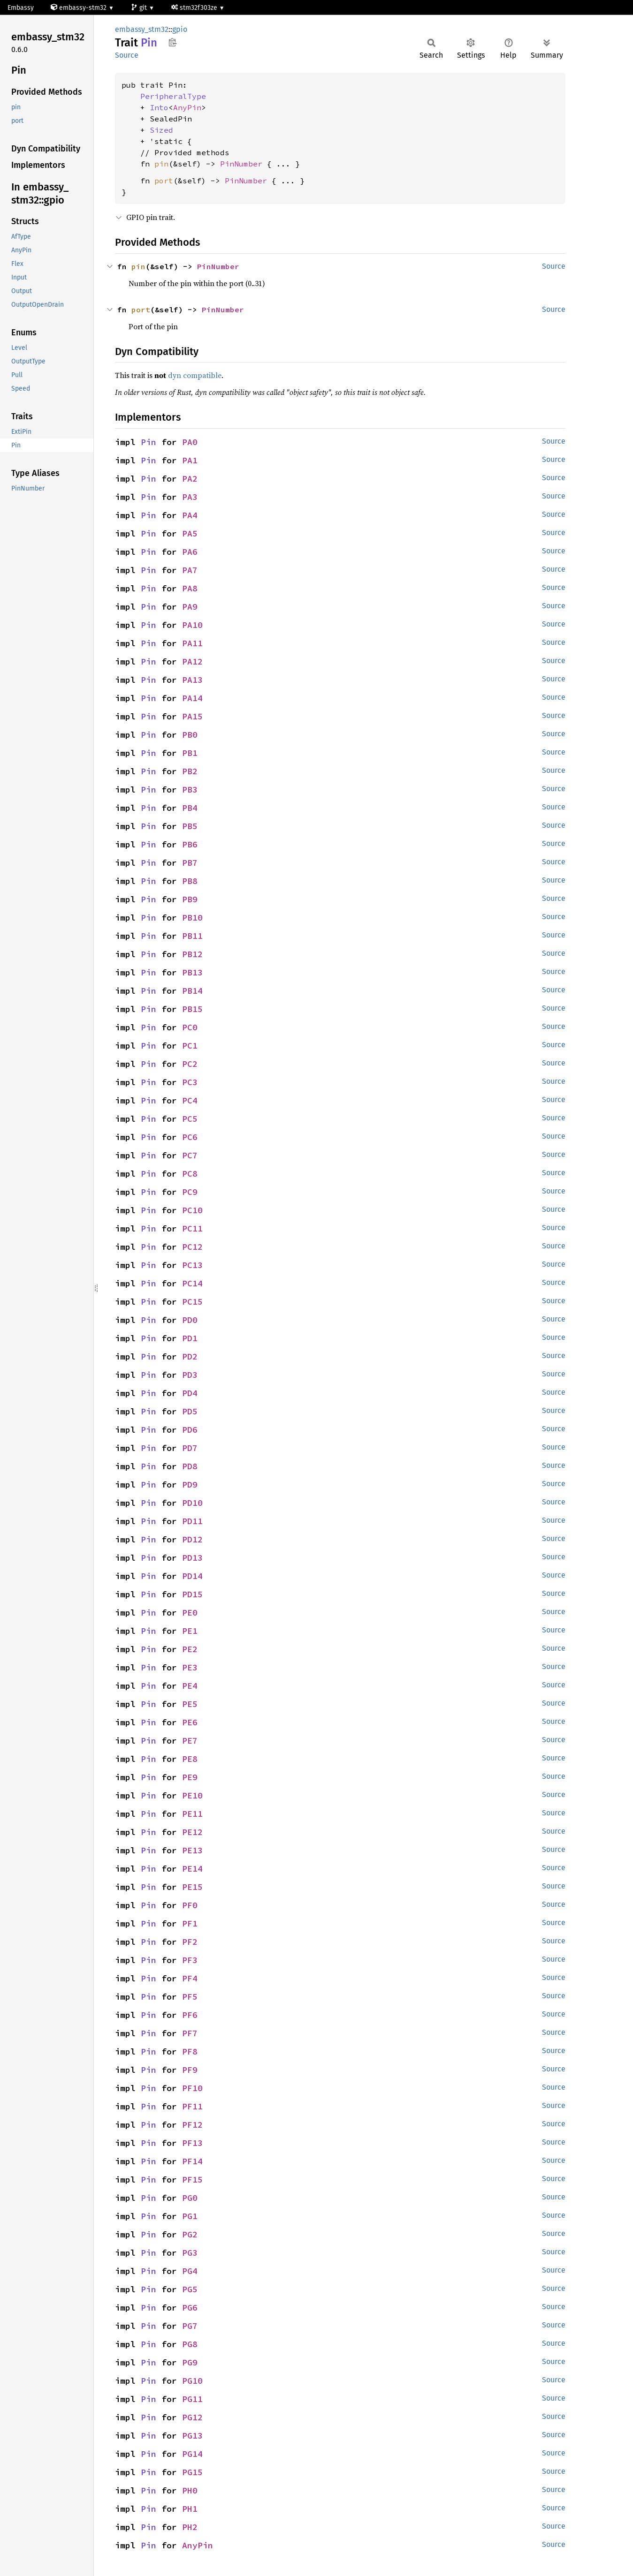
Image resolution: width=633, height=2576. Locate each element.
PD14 (192, 1576)
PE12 (192, 1832)
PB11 (192, 935)
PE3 (190, 1667)
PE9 (190, 1777)
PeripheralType (173, 96)
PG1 (190, 2216)
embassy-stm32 (79, 8)
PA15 (192, 716)
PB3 (190, 789)
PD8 (190, 1466)
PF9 (190, 2069)
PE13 (192, 1850)
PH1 (190, 2508)
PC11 (192, 1228)
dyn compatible (194, 375)
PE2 (190, 1649)
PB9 (190, 899)
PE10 (192, 1795)
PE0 (190, 1612)
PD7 (190, 1448)
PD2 (190, 1356)
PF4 (190, 1978)
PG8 (190, 2344)
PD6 (190, 1429)
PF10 (192, 2088)
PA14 (192, 698)
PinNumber (241, 163)
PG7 (190, 2325)
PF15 (192, 2179)
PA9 (190, 606)
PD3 (190, 1374)
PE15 (192, 1886)
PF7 (190, 2033)
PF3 (190, 1960)
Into (159, 107)
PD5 (190, 1411)
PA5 (190, 533)
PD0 (190, 1319)
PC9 (190, 1191)
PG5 (190, 2289)
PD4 (190, 1393)
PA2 (190, 478)
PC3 (190, 1082)
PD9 (190, 1484)
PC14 (192, 1283)
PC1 (190, 1045)
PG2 (190, 2234)
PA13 (192, 679)
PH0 (190, 2490)
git (140, 8)
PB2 (190, 771)
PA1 (190, 460)
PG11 (192, 2399)
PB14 (192, 990)
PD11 (192, 1521)
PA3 (190, 496)
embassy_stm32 (141, 29)
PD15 (192, 1594)
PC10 (192, 1210)
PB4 (190, 807)
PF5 (190, 1996)
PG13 (192, 2435)
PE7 (190, 1740)
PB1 (190, 753)
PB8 (190, 881)
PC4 (190, 1100)
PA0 (190, 442)
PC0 (190, 1027)
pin (161, 163)
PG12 (192, 2417)
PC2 (190, 1063)
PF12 (192, 2124)
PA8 (190, 588)
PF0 (190, 1905)
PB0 (190, 734)
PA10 (192, 624)
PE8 (190, 1758)
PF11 (192, 2106)
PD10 (192, 1502)
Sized (161, 130)
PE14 (192, 1868)
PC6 (190, 1137)
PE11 (192, 1813)
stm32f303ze (195, 8)
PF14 (192, 2161)
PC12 (192, 1246)
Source (126, 55)
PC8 (190, 1173)
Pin (148, 442)
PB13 (192, 972)
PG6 (190, 2307)
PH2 (190, 2527)
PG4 (190, 2271)
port (163, 180)
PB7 (190, 862)
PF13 (192, 2143)
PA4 (190, 515)
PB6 (190, 844)
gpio (179, 29)
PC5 (190, 1118)
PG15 (192, 2472)
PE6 (190, 1722)
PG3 (190, 2252)
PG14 (192, 2453)
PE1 (190, 1630)
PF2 (190, 1941)
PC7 (190, 1155)
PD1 (190, 1338)
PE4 (190, 1685)
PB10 (192, 917)
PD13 (192, 1557)
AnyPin (187, 107)
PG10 (192, 2380)
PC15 (192, 1301)
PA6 (190, 551)
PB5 (190, 826)
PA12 (192, 661)
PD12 (192, 1539)
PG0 (190, 2197)
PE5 (190, 1704)
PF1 (190, 1923)
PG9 (190, 2362)
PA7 (190, 570)
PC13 (192, 1265)
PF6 (190, 2014)
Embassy (21, 8)
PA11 (192, 643)
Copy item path (172, 42)
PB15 (192, 1009)
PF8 (190, 2051)
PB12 (192, 954)
